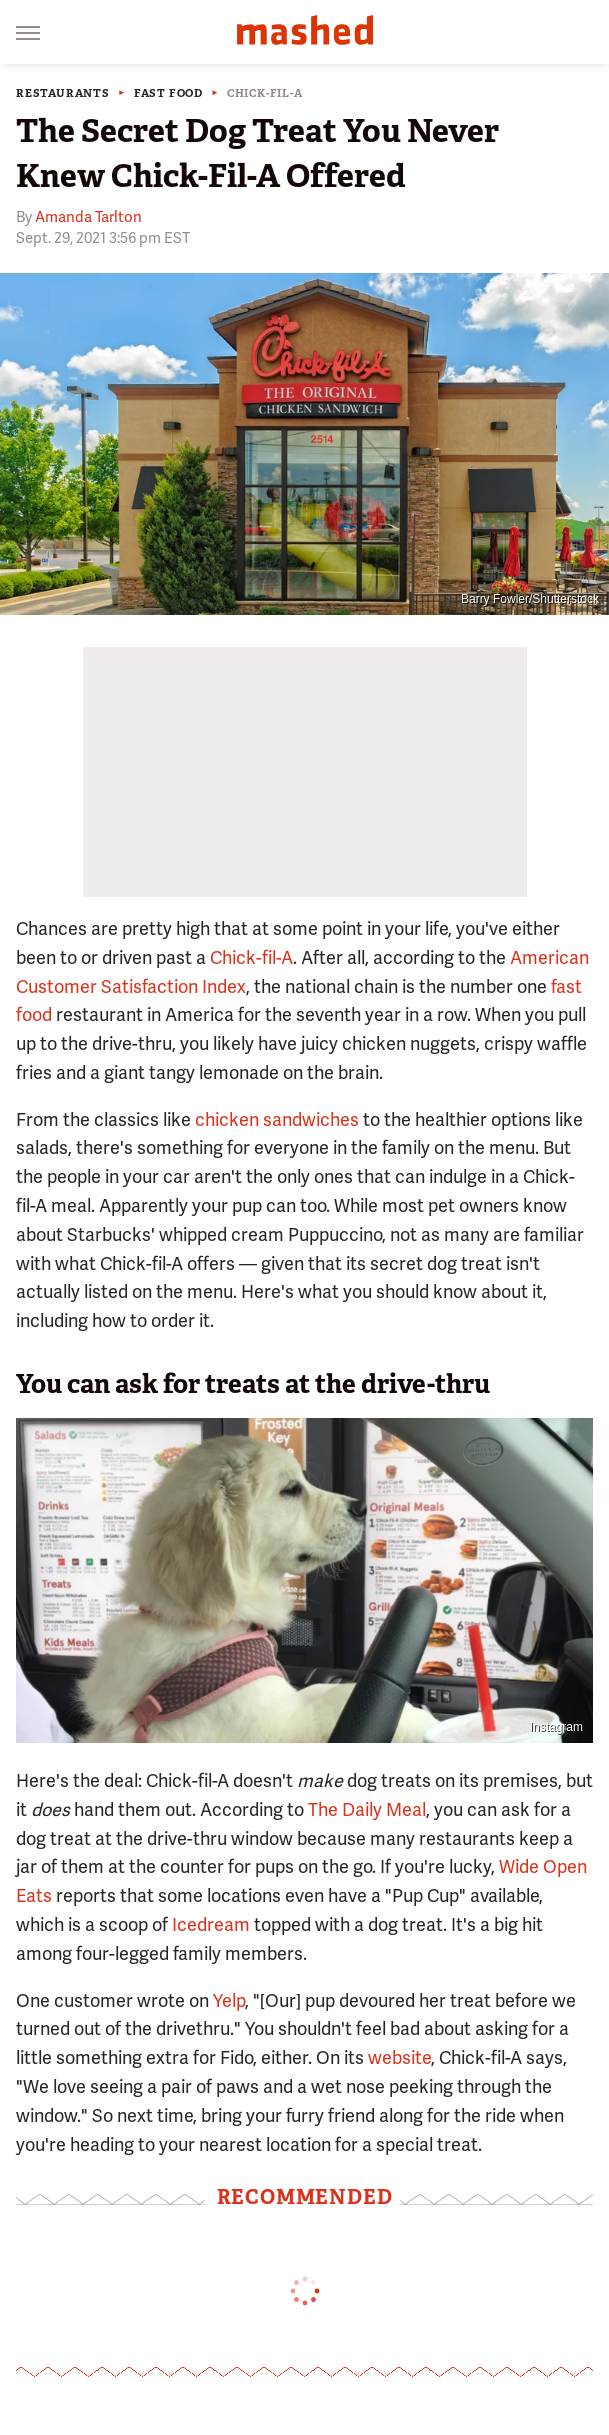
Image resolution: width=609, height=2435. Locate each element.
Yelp (229, 2000)
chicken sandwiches (277, 1119)
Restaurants (63, 93)
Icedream (211, 1924)
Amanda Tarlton (88, 217)
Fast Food (168, 93)
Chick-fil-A (265, 93)
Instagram (556, 1727)
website (399, 2057)
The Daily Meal (367, 1809)
